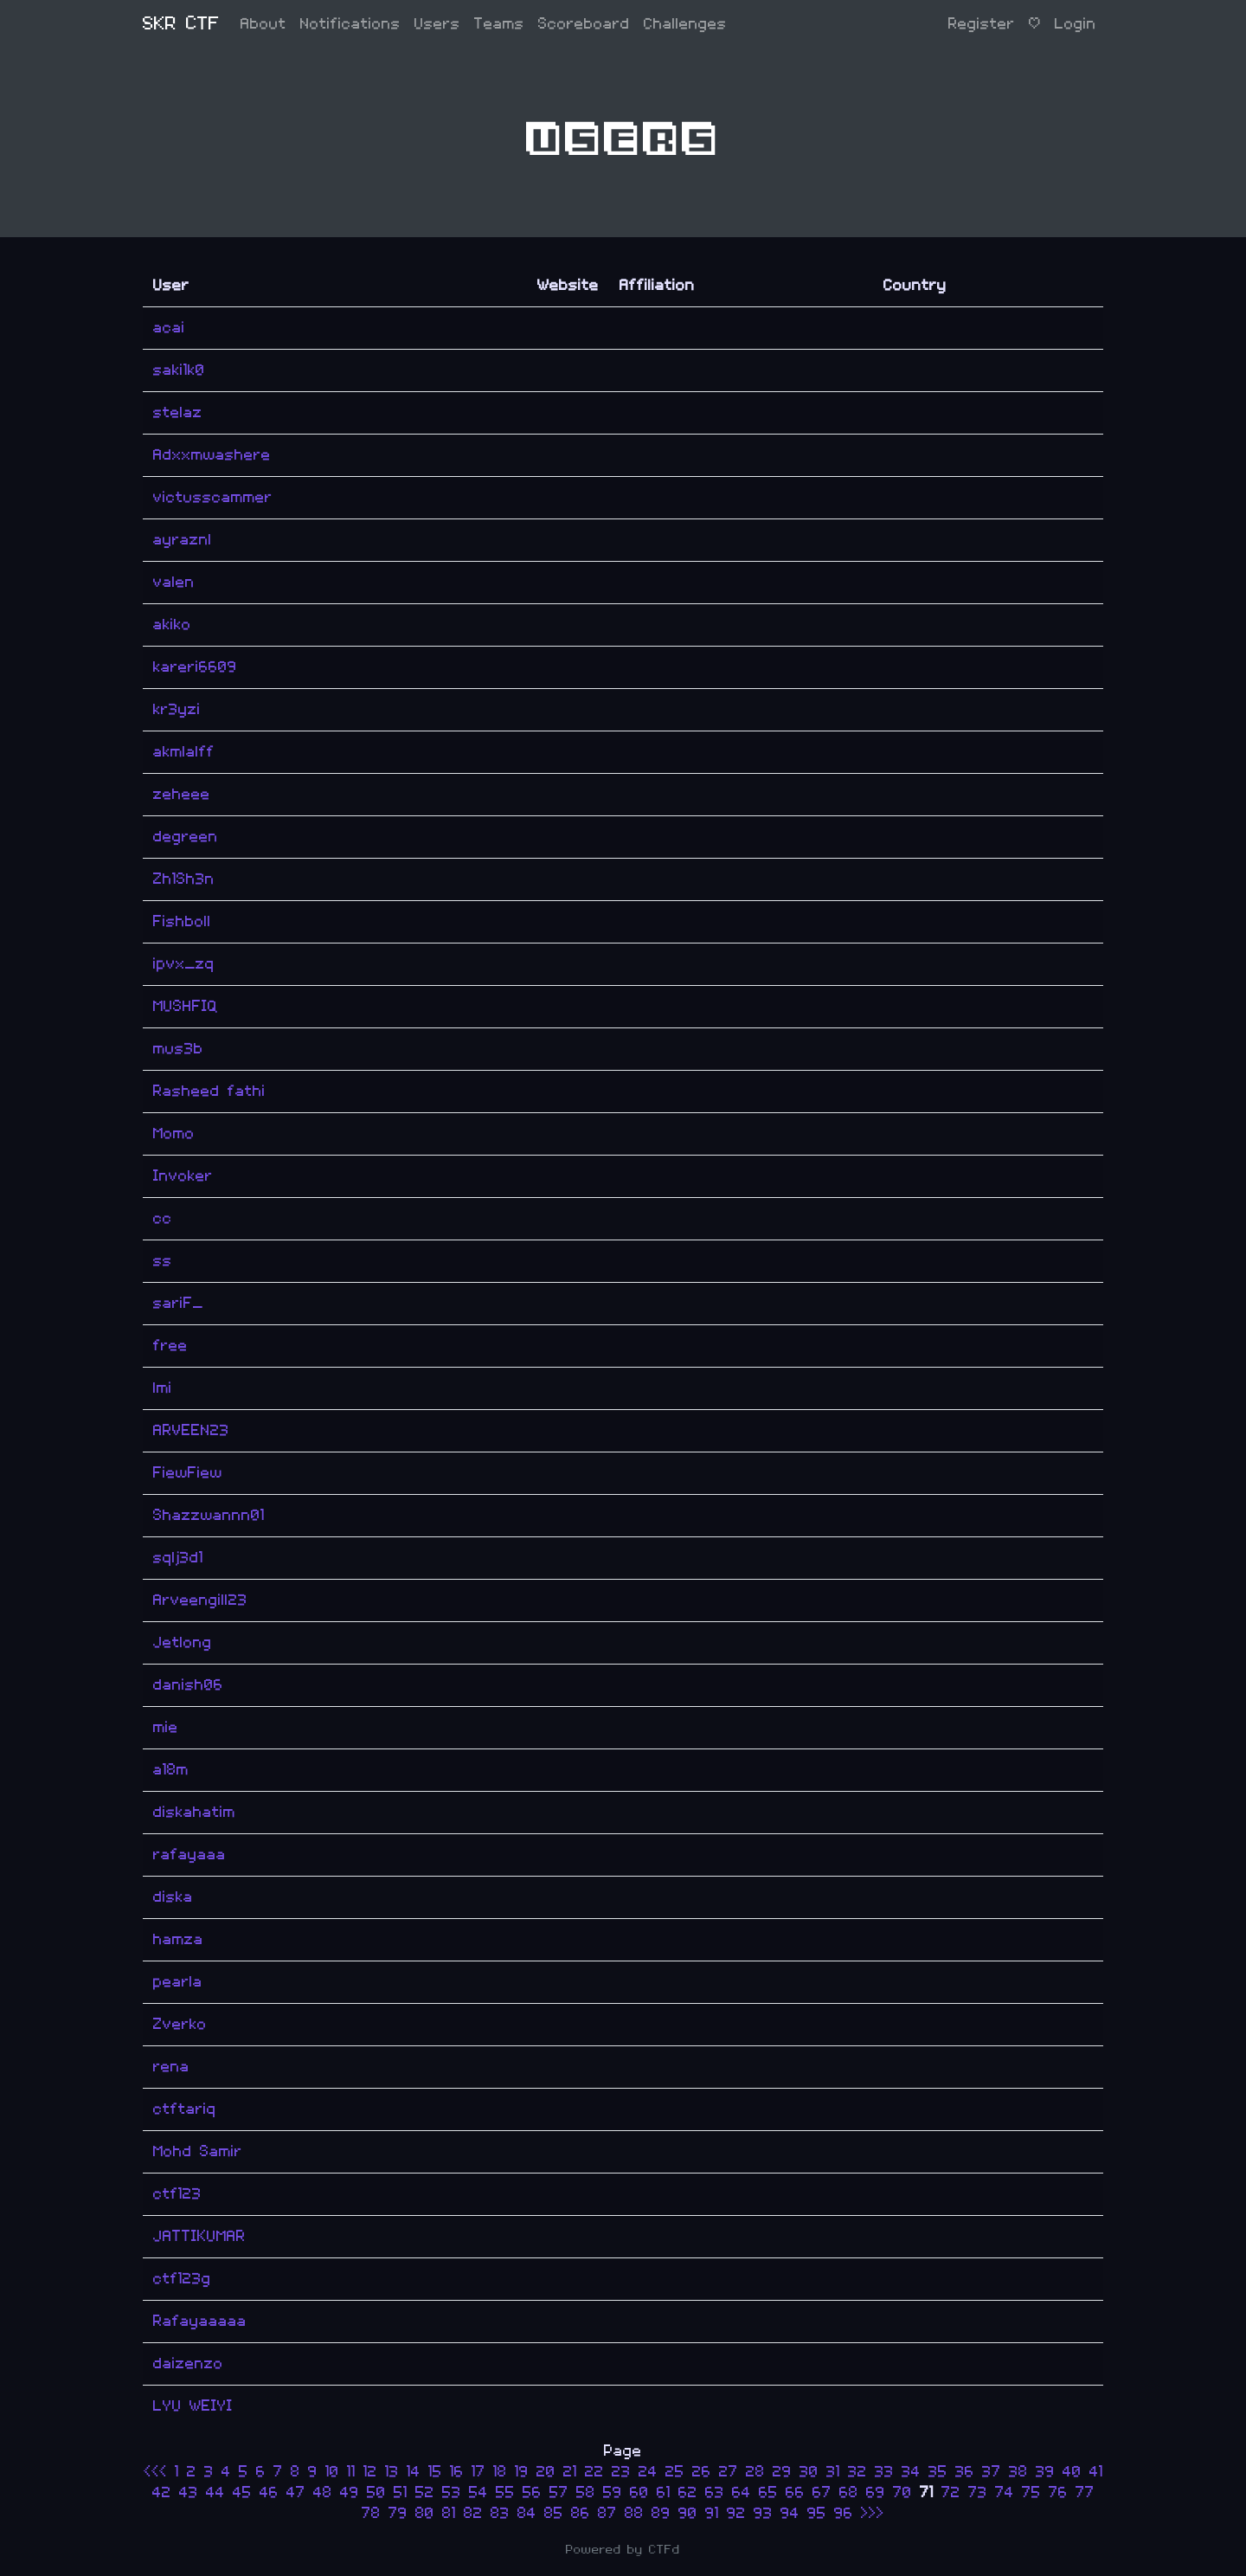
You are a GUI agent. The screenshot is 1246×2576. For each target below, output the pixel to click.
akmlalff (184, 752)
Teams (499, 24)
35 (937, 2471)
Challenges (685, 24)
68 (848, 2492)
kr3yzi (177, 709)
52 (424, 2492)
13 (392, 2471)
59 (612, 2492)
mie (165, 1727)
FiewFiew (187, 1473)
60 (639, 2492)
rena (171, 2066)
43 (188, 2492)
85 (553, 2513)
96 (843, 2513)
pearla (177, 1982)
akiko (172, 624)
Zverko (180, 2024)
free (170, 1345)
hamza (178, 1939)
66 (795, 2492)
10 (332, 2471)
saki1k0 (179, 370)
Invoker (183, 1176)
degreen (185, 836)
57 (558, 2492)
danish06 (188, 1685)
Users (437, 24)
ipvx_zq (184, 964)
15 (435, 2471)
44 (215, 2492)
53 (451, 2492)
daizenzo (188, 2363)
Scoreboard (584, 24)
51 (401, 2492)
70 (902, 2492)
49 (349, 2492)
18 (500, 2471)
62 (687, 2492)
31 (833, 2471)
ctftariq (184, 2109)
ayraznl (182, 539)
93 (763, 2513)
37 (991, 2471)
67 (822, 2492)
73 (977, 2492)
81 (449, 2513)
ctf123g (182, 2278)
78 (371, 2513)
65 (768, 2492)
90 (687, 2513)
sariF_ (178, 1303)
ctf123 (177, 2194)
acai (169, 327)
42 (161, 2492)
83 (500, 2513)
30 (809, 2471)
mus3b (178, 1048)
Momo (174, 1133)
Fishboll (182, 921)
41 (1096, 2471)
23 (621, 2471)
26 (701, 2471)
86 (580, 2513)
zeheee (181, 794)
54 (478, 2492)
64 (741, 2492)
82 (473, 2513)
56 (532, 2492)
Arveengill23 (200, 1600)
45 (242, 2492)
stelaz (177, 412)
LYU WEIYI (193, 2406)
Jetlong (182, 1642)
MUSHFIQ (185, 1006)
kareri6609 (195, 667)
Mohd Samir (197, 2151)
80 (424, 2513)
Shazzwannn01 (209, 1515)
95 (816, 2513)
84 (526, 2513)
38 (1018, 2471)
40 (1072, 2471)
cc (162, 1218)
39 (1045, 2471)
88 (634, 2513)
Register (981, 24)
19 (522, 2471)
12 (370, 2471)
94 (790, 2513)
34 (911, 2471)
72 (950, 2492)
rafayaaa (189, 1854)
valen (174, 582)
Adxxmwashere (212, 455)
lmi (162, 1388)
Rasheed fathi (209, 1091)
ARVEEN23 (191, 1430)
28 (755, 2471)
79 (398, 2513)
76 (1058, 2492)
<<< (159, 2471)
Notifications (350, 24)
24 (648, 2471)
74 (1004, 2492)
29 (782, 2471)
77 (1085, 2492)
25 (674, 2471)
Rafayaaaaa (200, 2321)
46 (269, 2492)
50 (376, 2492)
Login (1075, 24)
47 (295, 2492)
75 (1031, 2492)
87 (607, 2513)
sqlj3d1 (178, 1557)
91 (712, 2513)
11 (351, 2471)
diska (173, 1897)
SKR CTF (181, 24)
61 (664, 2492)
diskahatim (194, 1812)
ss (162, 1261)
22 (594, 2471)
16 (457, 2471)
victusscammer (213, 497)
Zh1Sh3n (184, 879)
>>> (872, 2513)
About (263, 24)
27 (728, 2471)
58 (585, 2492)
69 (875, 2492)
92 (736, 2513)
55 (505, 2492)
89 (661, 2513)
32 (857, 2471)
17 (478, 2471)
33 (884, 2471)
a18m (171, 1769)
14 (414, 2471)
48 (322, 2492)
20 (546, 2471)
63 (714, 2492)
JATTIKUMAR (199, 2236)
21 (570, 2471)
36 (964, 2471)
